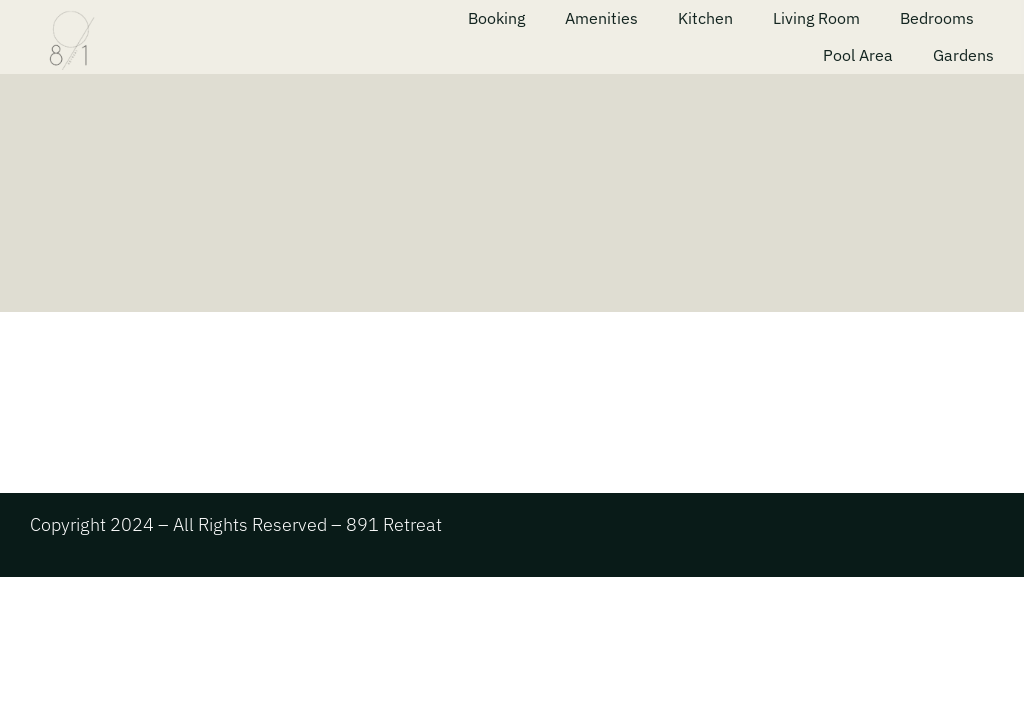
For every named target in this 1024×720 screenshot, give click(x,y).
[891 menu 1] (178, 12)
